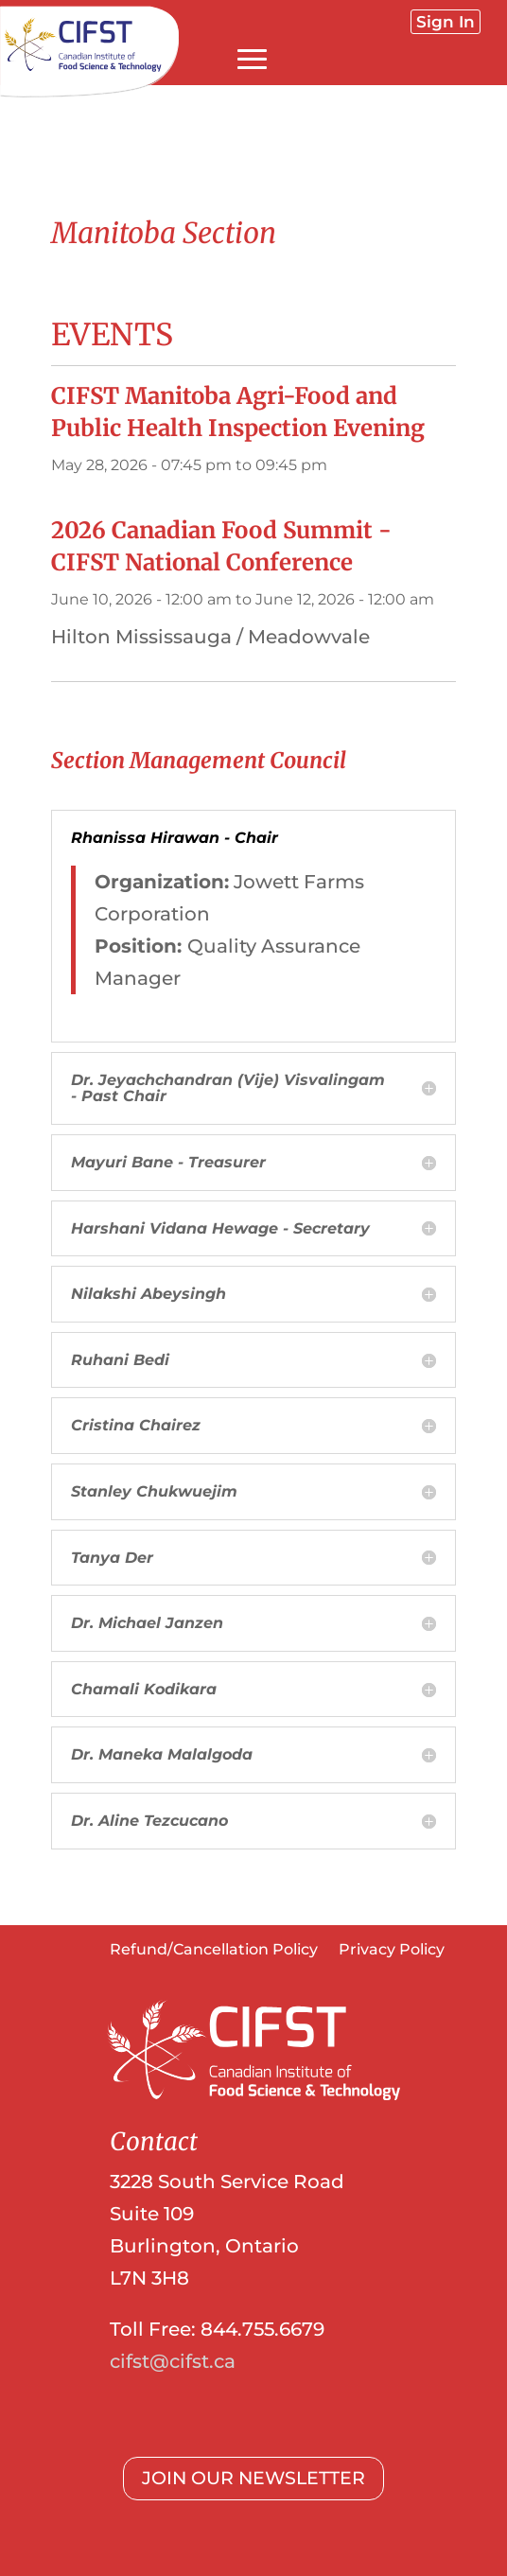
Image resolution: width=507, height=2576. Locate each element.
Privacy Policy (392, 1950)
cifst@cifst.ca (173, 2361)
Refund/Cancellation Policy (214, 1950)
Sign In (445, 21)
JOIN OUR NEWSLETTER (253, 2478)
